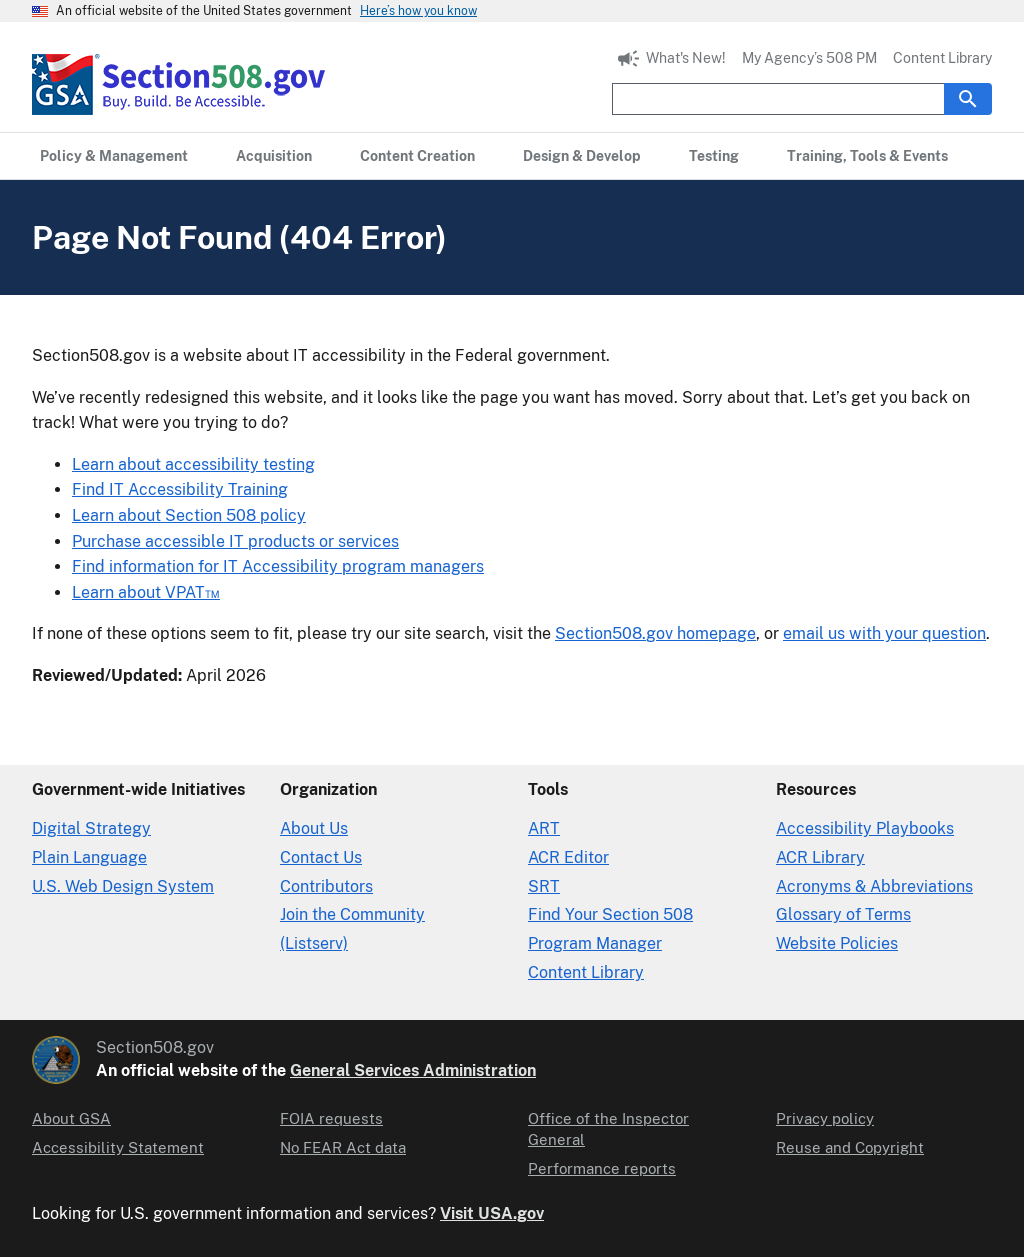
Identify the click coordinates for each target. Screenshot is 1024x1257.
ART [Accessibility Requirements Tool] (544, 828)
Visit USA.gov (492, 1213)
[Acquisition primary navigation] (274, 156)
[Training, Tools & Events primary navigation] (867, 156)
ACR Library (820, 857)
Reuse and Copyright (850, 1147)
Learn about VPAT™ (146, 592)
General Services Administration (413, 1070)
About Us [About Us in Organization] (314, 828)
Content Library (942, 58)
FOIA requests (331, 1118)
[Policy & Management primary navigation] (114, 156)
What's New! (686, 58)
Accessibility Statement (118, 1147)
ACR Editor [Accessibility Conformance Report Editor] (568, 857)
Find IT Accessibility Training (180, 489)
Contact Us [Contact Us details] (321, 857)
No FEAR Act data (343, 1147)
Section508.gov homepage (655, 633)
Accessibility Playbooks (865, 828)
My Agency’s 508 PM (809, 58)
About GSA (71, 1118)
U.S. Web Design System (123, 886)
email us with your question (884, 633)
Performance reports (602, 1168)
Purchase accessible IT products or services (235, 541)
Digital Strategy (91, 828)
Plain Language (89, 857)
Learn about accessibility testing (193, 464)
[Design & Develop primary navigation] (582, 156)
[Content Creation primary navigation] (417, 156)
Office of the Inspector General (608, 1129)
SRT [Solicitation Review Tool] (544, 886)
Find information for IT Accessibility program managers (278, 566)
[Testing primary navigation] (714, 156)
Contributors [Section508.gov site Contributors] (326, 886)
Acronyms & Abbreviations (874, 886)
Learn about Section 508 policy (189, 515)
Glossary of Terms (843, 914)
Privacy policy (825, 1118)
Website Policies (837, 943)
